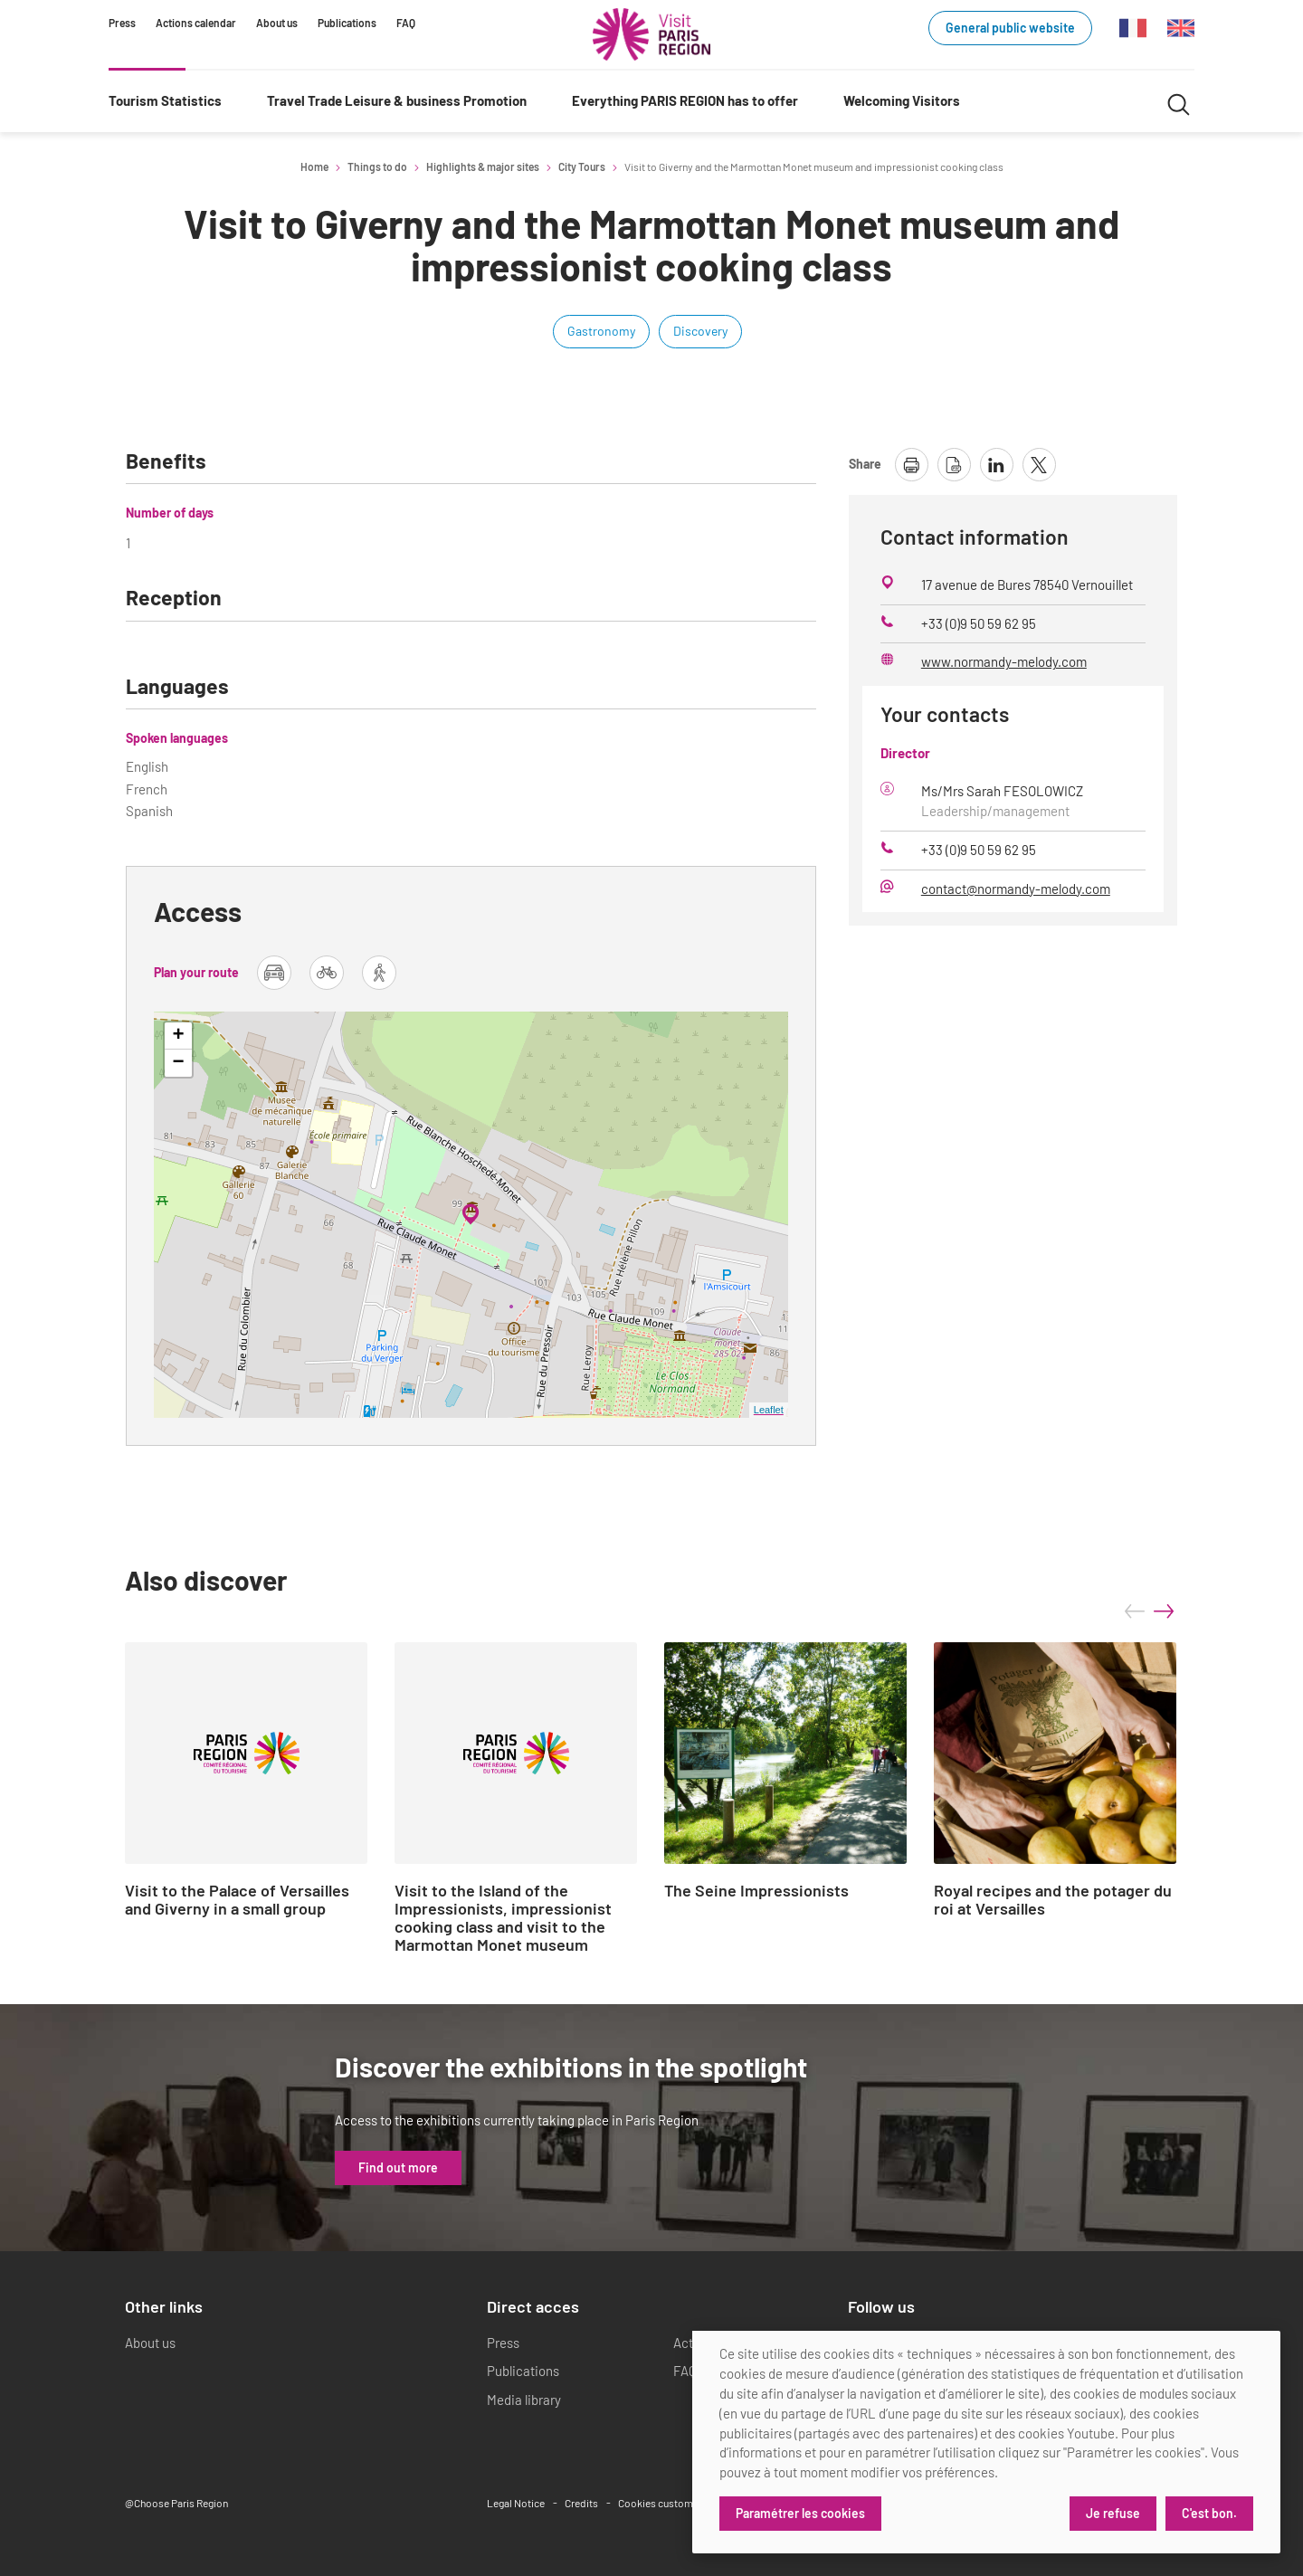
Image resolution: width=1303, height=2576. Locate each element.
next (1163, 1611)
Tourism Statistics (165, 100)
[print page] (911, 464)
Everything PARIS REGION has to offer (685, 100)
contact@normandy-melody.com (1015, 888)
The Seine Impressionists (756, 1891)
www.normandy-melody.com (1004, 661)
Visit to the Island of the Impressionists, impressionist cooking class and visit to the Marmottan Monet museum (503, 1917)
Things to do (377, 166)
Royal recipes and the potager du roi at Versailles (1053, 1900)
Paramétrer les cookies (800, 2513)
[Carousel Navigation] (1149, 1611)
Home (314, 166)
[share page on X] (1039, 464)
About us (277, 22)
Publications (347, 22)
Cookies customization (671, 2502)
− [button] (179, 1063)
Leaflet (769, 1409)
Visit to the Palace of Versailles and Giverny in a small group (237, 1900)
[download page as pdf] (954, 464)
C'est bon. (1209, 2513)
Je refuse (1113, 2513)
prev (1134, 1611)
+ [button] (179, 1036)
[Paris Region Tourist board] (651, 34)
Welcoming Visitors (901, 100)
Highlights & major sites (482, 166)
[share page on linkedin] (996, 464)
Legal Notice (516, 2502)
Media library (524, 2399)
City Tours (581, 166)
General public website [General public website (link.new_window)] (1010, 27)
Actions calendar (196, 22)
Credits (581, 2502)
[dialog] (986, 2442)
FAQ (405, 22)
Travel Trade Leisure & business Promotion (397, 100)
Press (122, 22)
